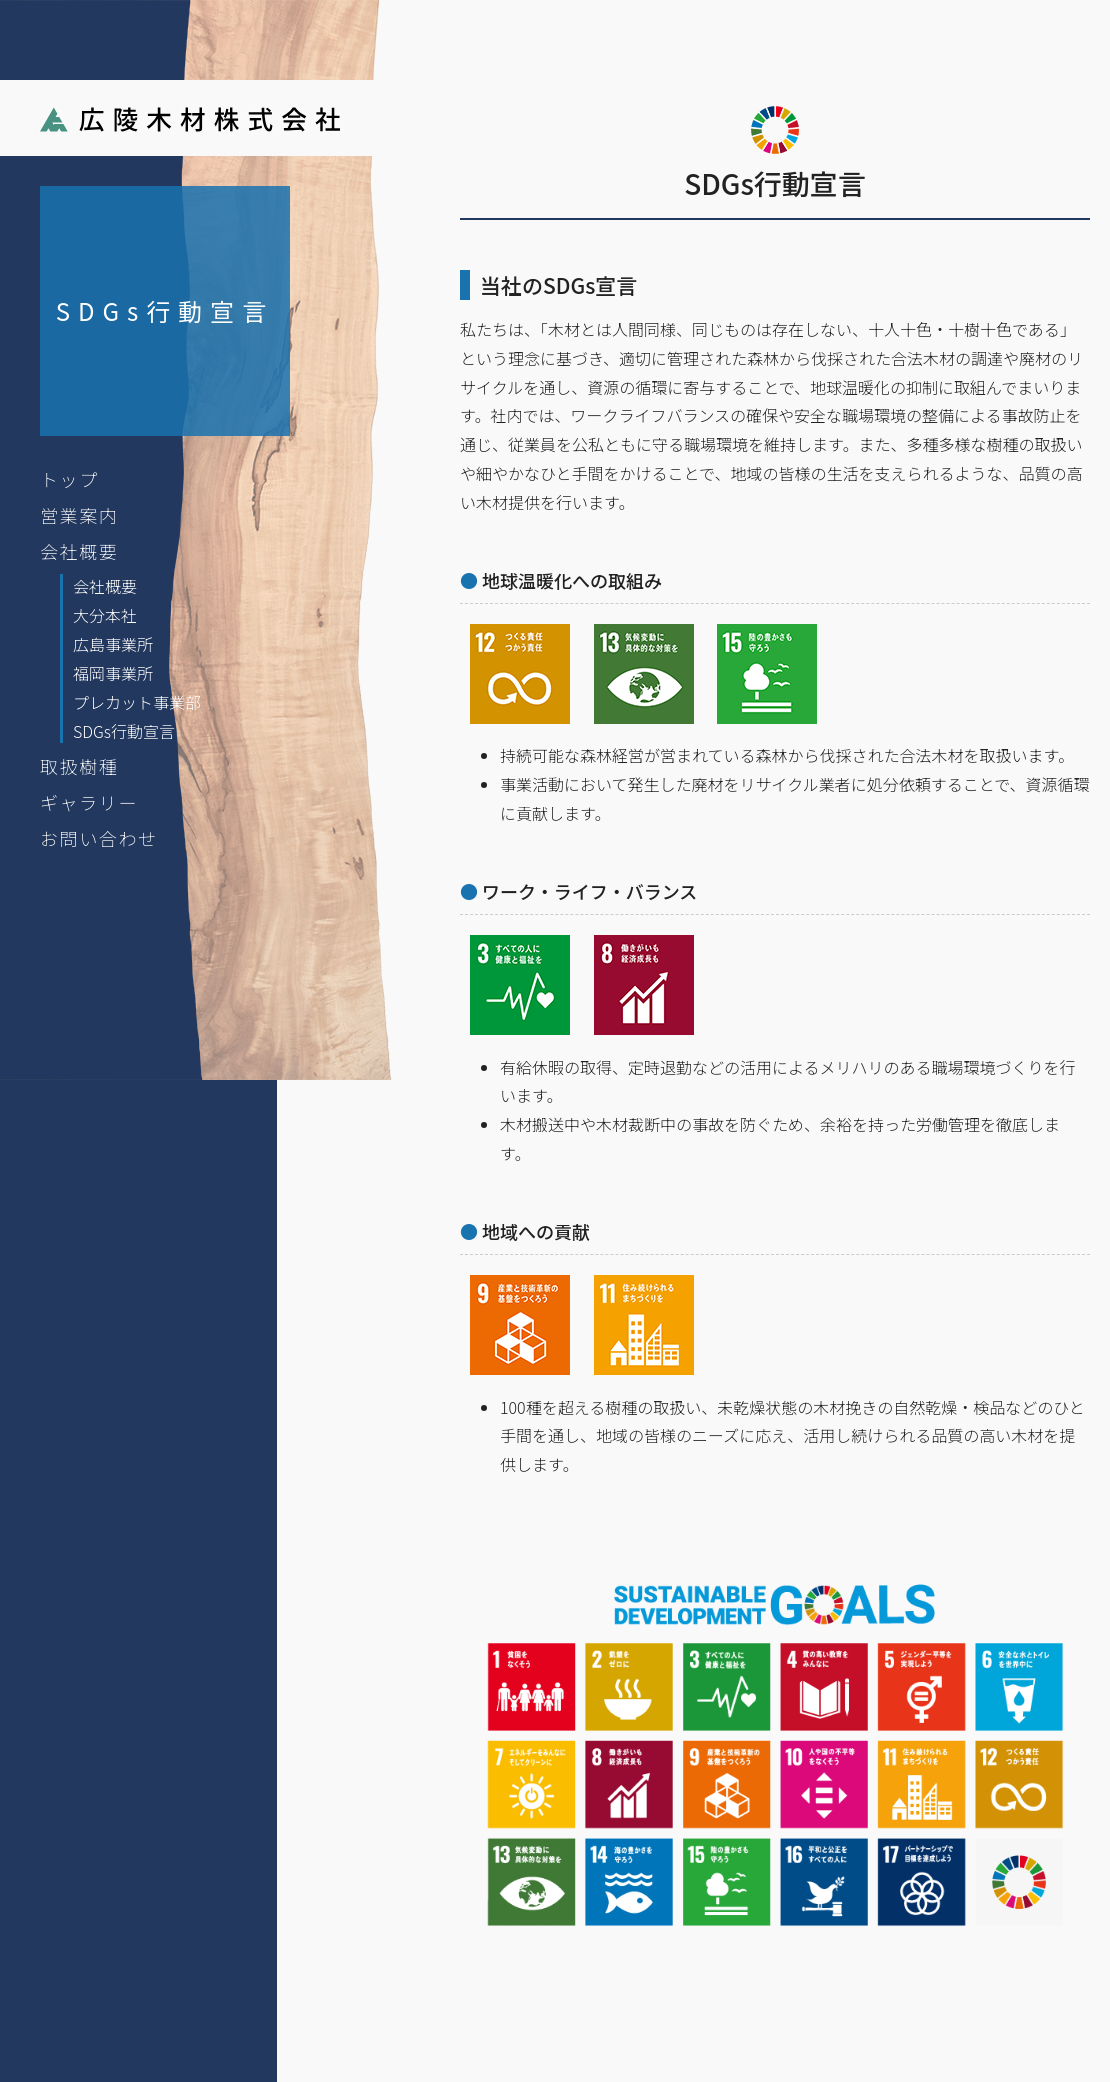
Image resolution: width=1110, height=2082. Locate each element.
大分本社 (105, 615)
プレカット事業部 (137, 702)
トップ (69, 479)
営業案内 (79, 515)
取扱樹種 (79, 766)
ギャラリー (89, 802)
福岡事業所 (113, 673)
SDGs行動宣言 (124, 731)
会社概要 (79, 551)
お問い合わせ (99, 838)
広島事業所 (113, 644)
